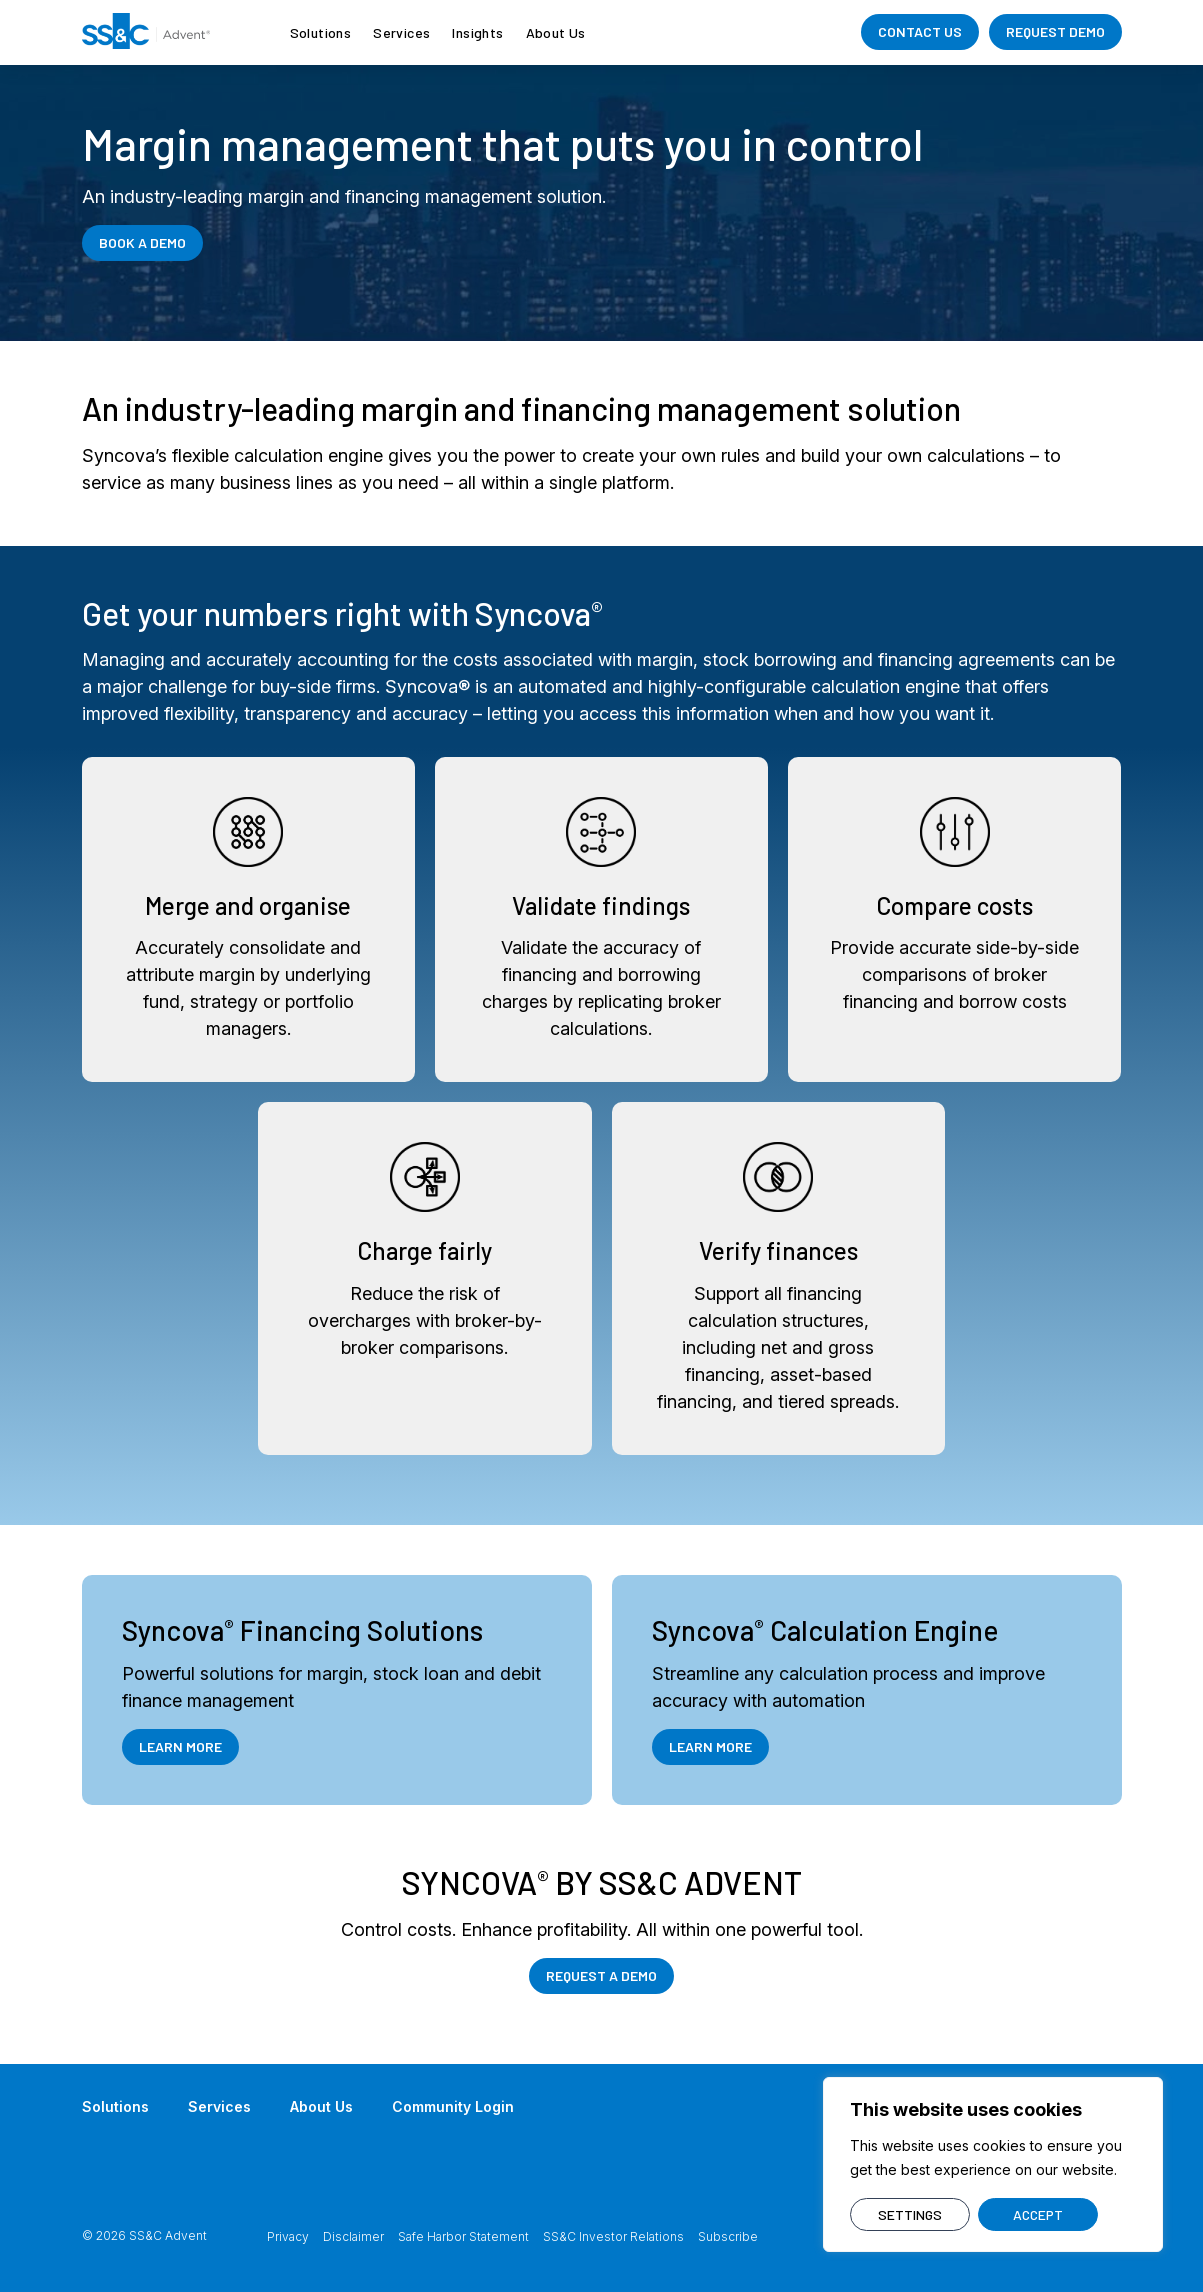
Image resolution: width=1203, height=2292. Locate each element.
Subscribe (728, 2236)
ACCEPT (1038, 2214)
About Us (556, 32)
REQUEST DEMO (1055, 31)
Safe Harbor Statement (463, 2236)
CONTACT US (920, 31)
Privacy (288, 2236)
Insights (477, 32)
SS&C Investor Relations (613, 2236)
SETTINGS (910, 2214)
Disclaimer (353, 2236)
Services (401, 32)
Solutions (321, 32)
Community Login (453, 2106)
